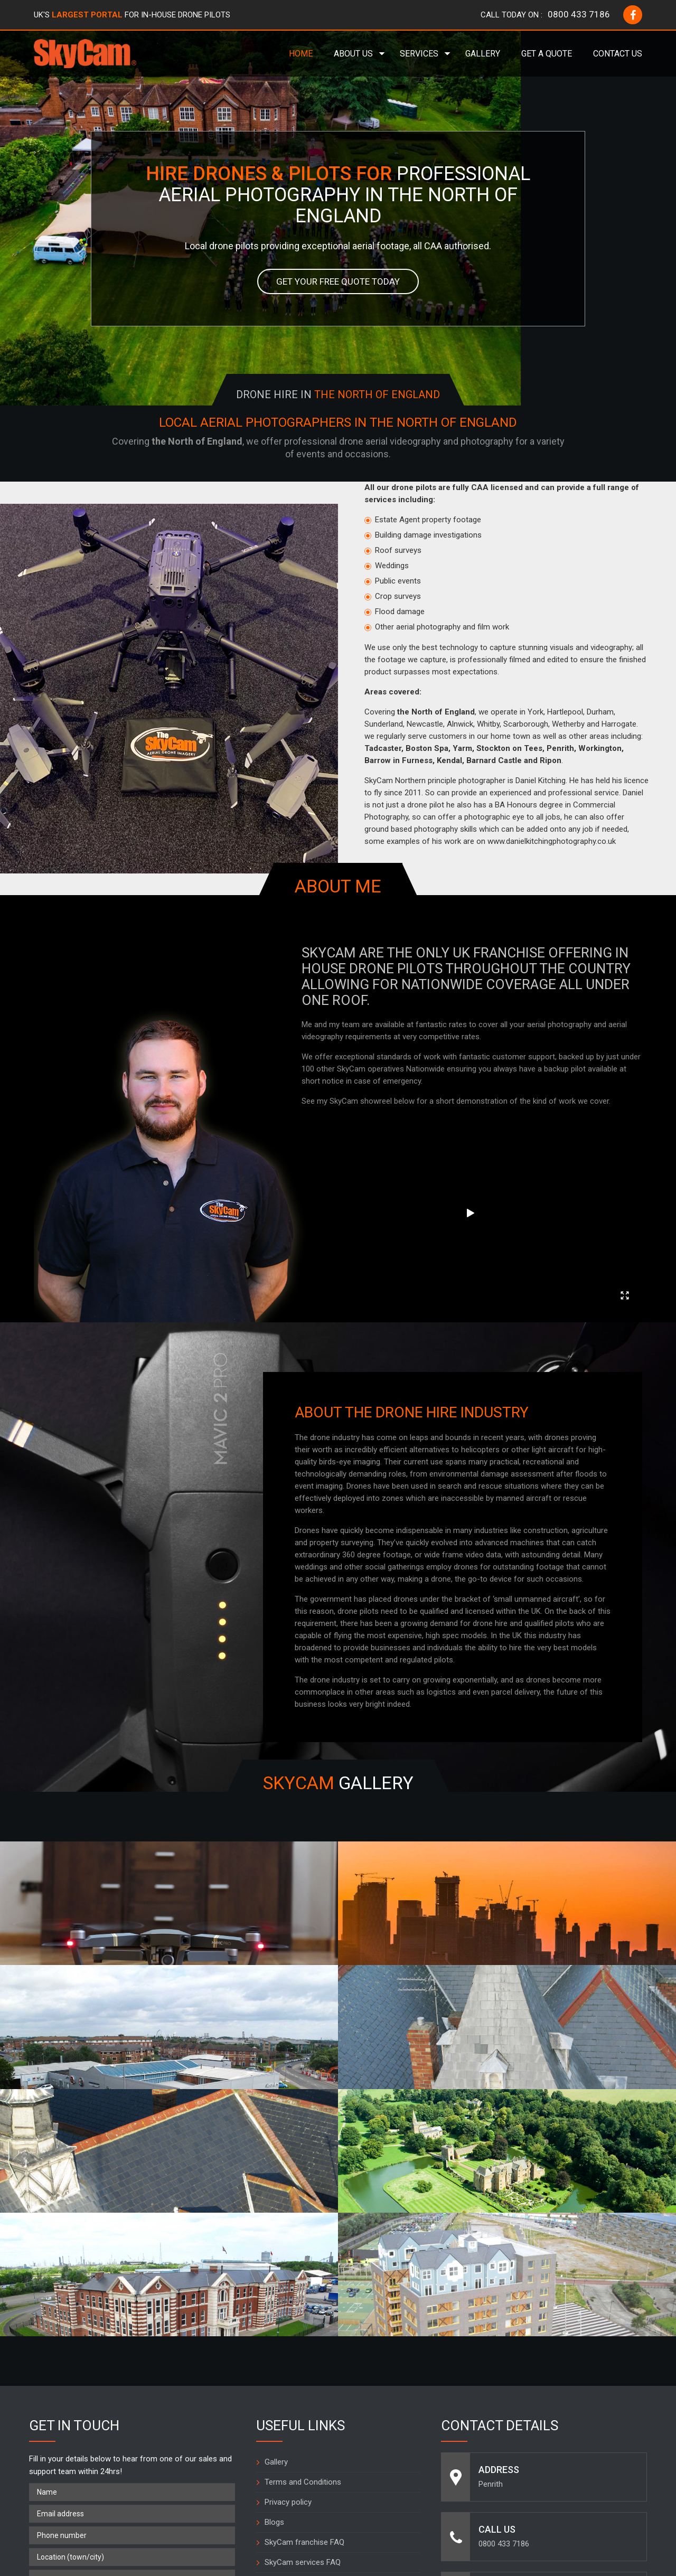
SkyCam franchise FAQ (304, 2337)
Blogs (274, 2316)
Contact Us (617, 54)
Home (301, 54)
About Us (353, 54)
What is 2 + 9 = (56, 2435)
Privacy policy (288, 2296)
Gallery (482, 54)
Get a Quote (546, 54)
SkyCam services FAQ (303, 2357)
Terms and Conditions (303, 2276)
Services (419, 54)
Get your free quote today (338, 281)
